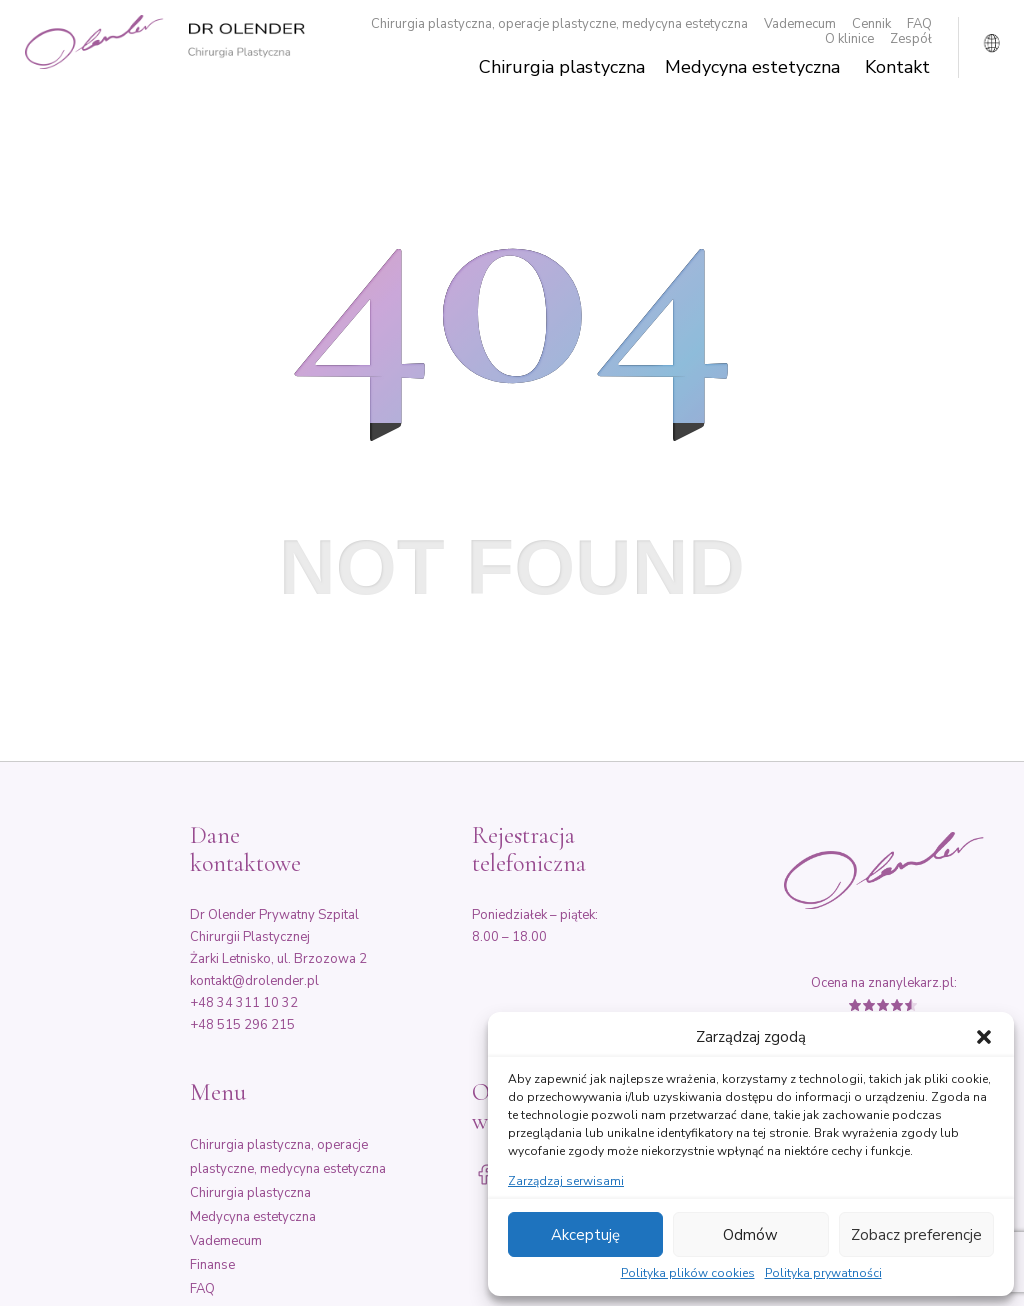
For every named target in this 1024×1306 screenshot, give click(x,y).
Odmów (750, 1235)
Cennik (871, 24)
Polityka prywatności (823, 1274)
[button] (984, 1037)
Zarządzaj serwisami (566, 1182)
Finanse (212, 1265)
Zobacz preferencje (916, 1235)
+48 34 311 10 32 (244, 1003)
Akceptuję (585, 1235)
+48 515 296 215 (242, 1025)
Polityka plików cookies (688, 1274)
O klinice (849, 39)
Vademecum (800, 24)
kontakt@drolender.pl (254, 981)
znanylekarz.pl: (912, 983)
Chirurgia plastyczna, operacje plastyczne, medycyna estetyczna (559, 24)
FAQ (919, 24)
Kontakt (897, 67)
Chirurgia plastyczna (562, 67)
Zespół (911, 39)
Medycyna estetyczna (752, 67)
